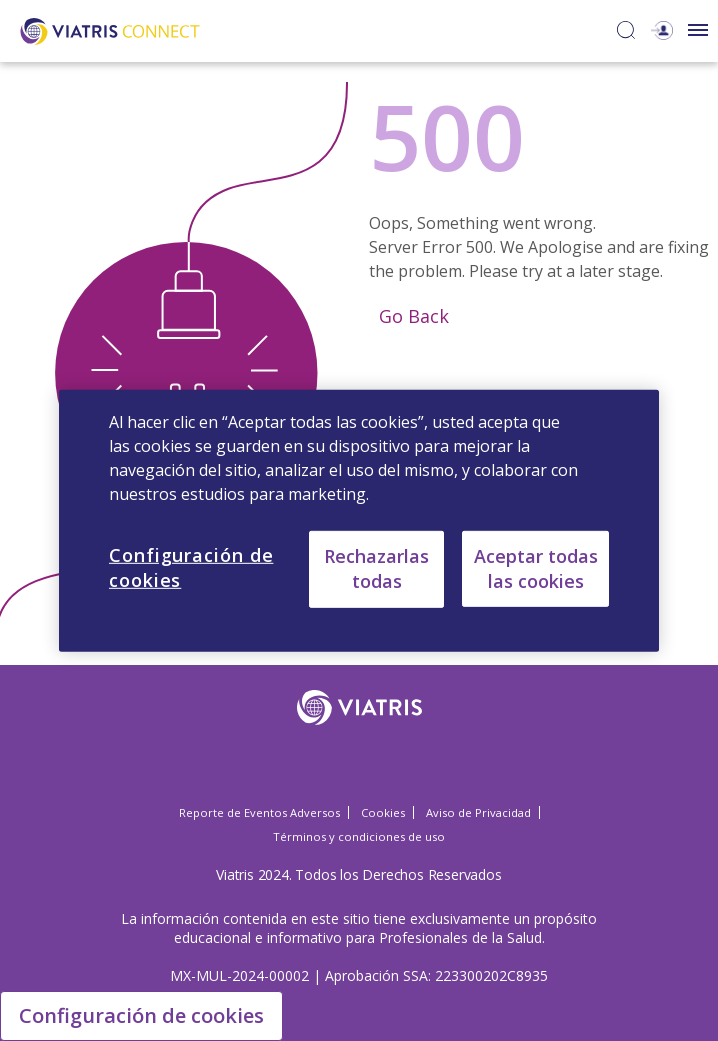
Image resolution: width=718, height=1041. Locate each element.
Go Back (411, 316)
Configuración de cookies (141, 1015)
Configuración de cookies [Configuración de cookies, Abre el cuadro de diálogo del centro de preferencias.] (191, 566)
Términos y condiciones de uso (359, 836)
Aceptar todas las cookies (536, 567)
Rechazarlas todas (376, 568)
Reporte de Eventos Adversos (259, 812)
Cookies (383, 812)
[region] (359, 520)
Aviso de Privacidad (478, 812)
